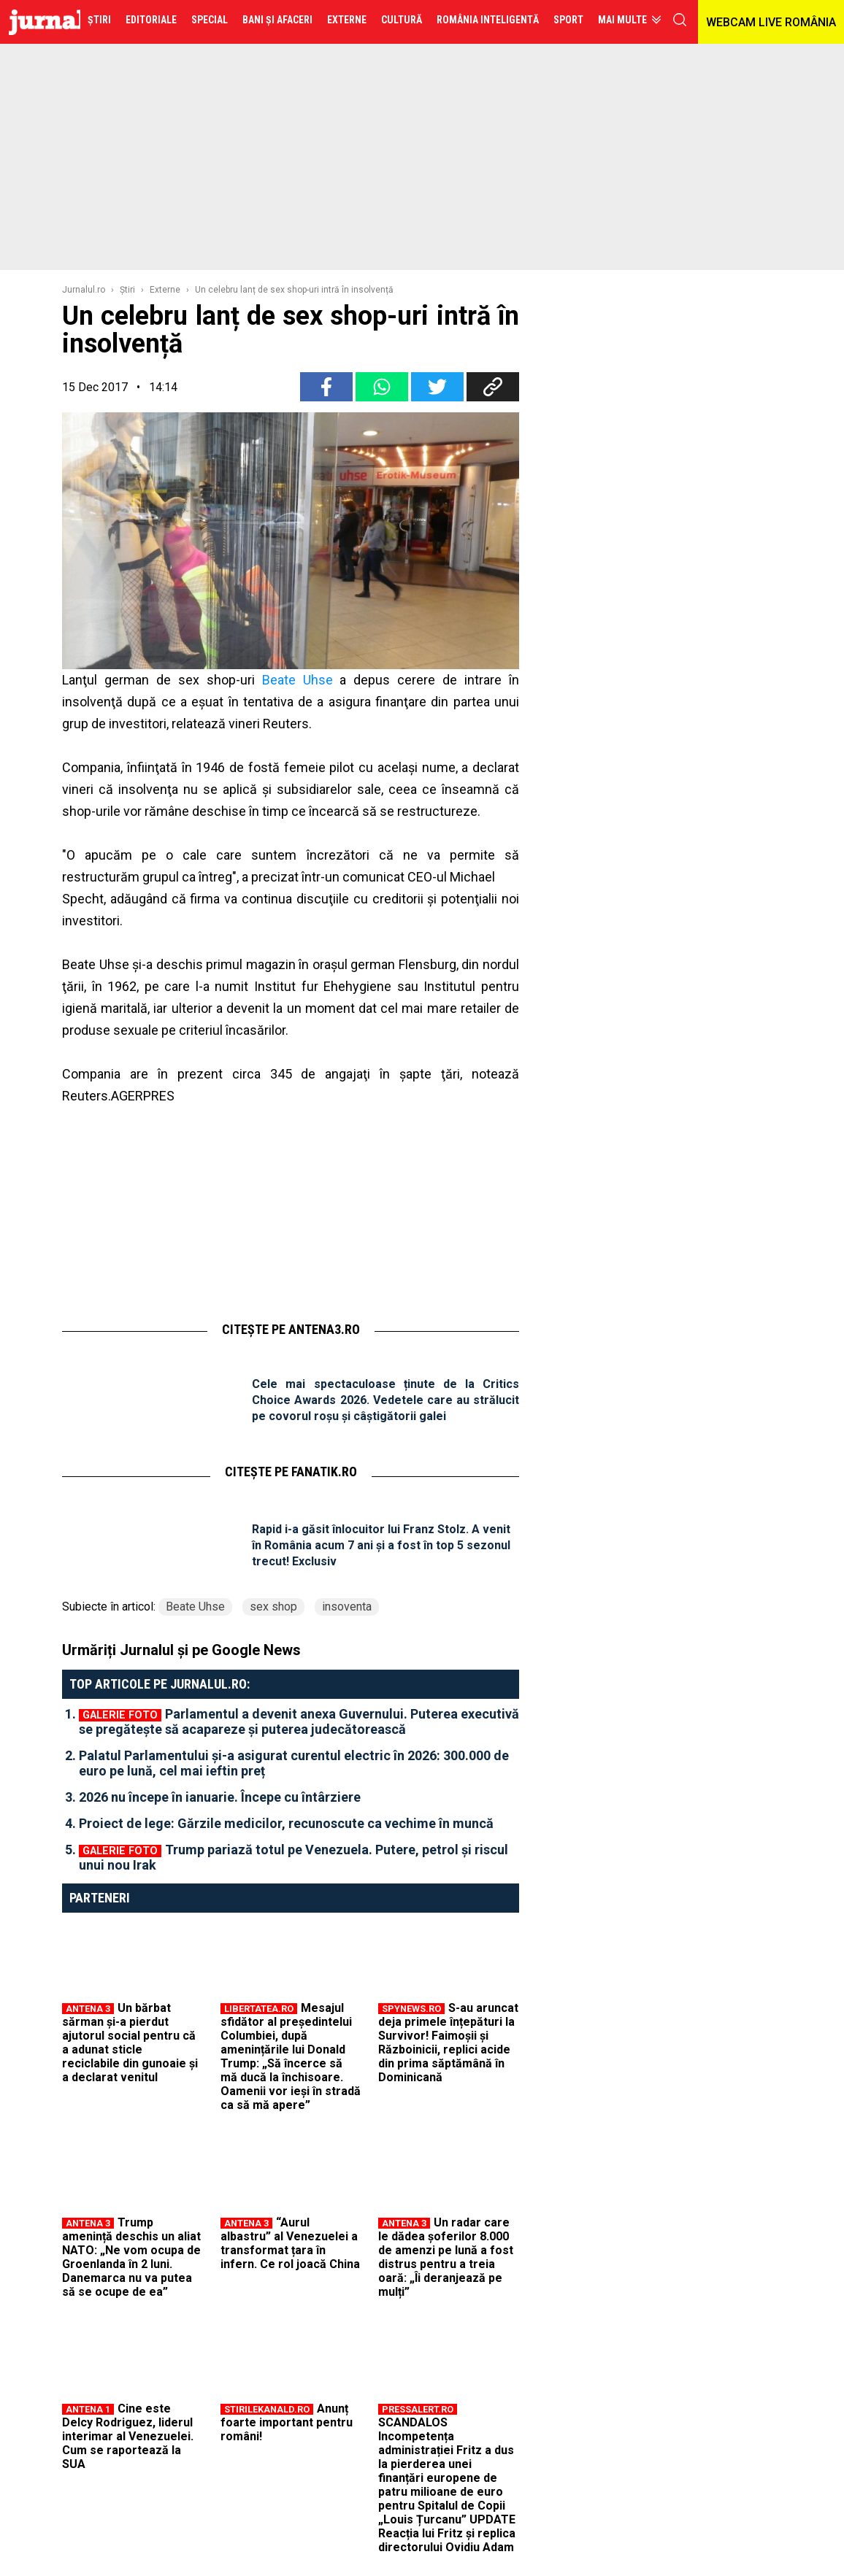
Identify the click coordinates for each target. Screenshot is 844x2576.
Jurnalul (76, 22)
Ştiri (127, 290)
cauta (679, 20)
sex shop (273, 1606)
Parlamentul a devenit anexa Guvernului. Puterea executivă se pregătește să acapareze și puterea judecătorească (299, 1721)
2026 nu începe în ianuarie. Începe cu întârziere (220, 1797)
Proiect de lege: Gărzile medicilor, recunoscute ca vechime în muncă (286, 1823)
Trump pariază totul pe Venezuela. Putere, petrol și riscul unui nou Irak (293, 1857)
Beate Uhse (297, 679)
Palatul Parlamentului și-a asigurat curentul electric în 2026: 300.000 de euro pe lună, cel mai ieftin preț (294, 1763)
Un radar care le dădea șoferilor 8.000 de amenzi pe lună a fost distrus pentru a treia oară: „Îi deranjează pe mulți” (445, 2257)
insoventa (347, 1606)
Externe (165, 290)
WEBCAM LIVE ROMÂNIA (771, 22)
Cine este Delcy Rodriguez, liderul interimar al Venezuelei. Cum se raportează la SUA (127, 2436)
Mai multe (622, 20)
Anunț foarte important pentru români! (286, 2422)
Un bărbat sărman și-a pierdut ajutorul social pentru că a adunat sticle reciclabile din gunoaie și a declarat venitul (130, 2042)
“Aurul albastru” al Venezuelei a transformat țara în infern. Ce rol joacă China (290, 2243)
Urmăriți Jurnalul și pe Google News (181, 1650)
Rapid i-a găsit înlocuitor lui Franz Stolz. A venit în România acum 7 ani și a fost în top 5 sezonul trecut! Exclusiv (381, 1545)
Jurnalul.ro (83, 290)
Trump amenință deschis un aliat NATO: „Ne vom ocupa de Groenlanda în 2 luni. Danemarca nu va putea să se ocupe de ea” (131, 2257)
